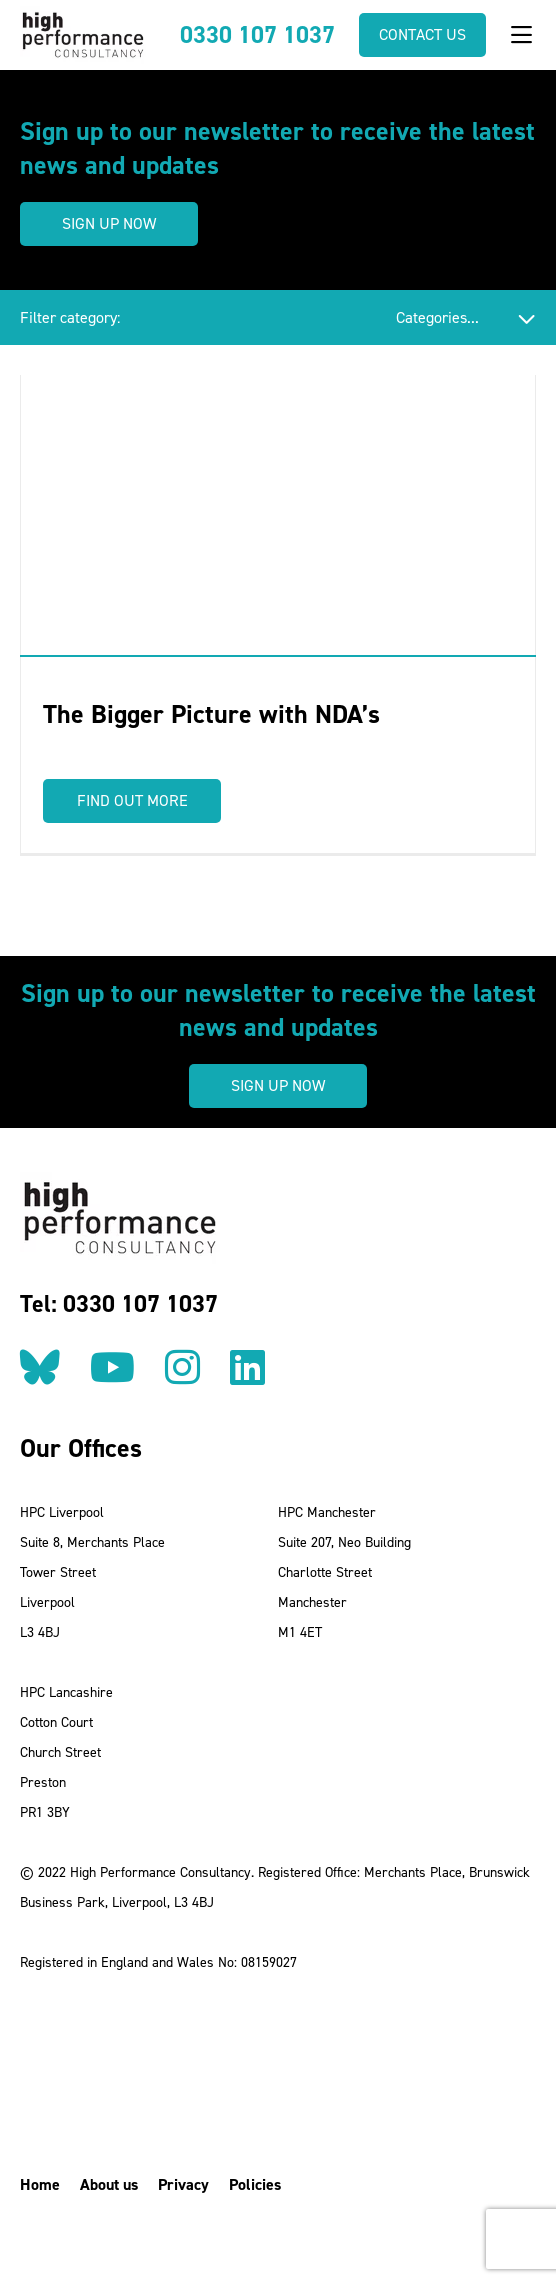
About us (109, 2184)
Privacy (183, 2184)
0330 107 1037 (257, 35)
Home (40, 2184)
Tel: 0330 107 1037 (119, 1304)
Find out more (132, 800)
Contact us (422, 34)
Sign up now (109, 223)
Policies (255, 2184)
